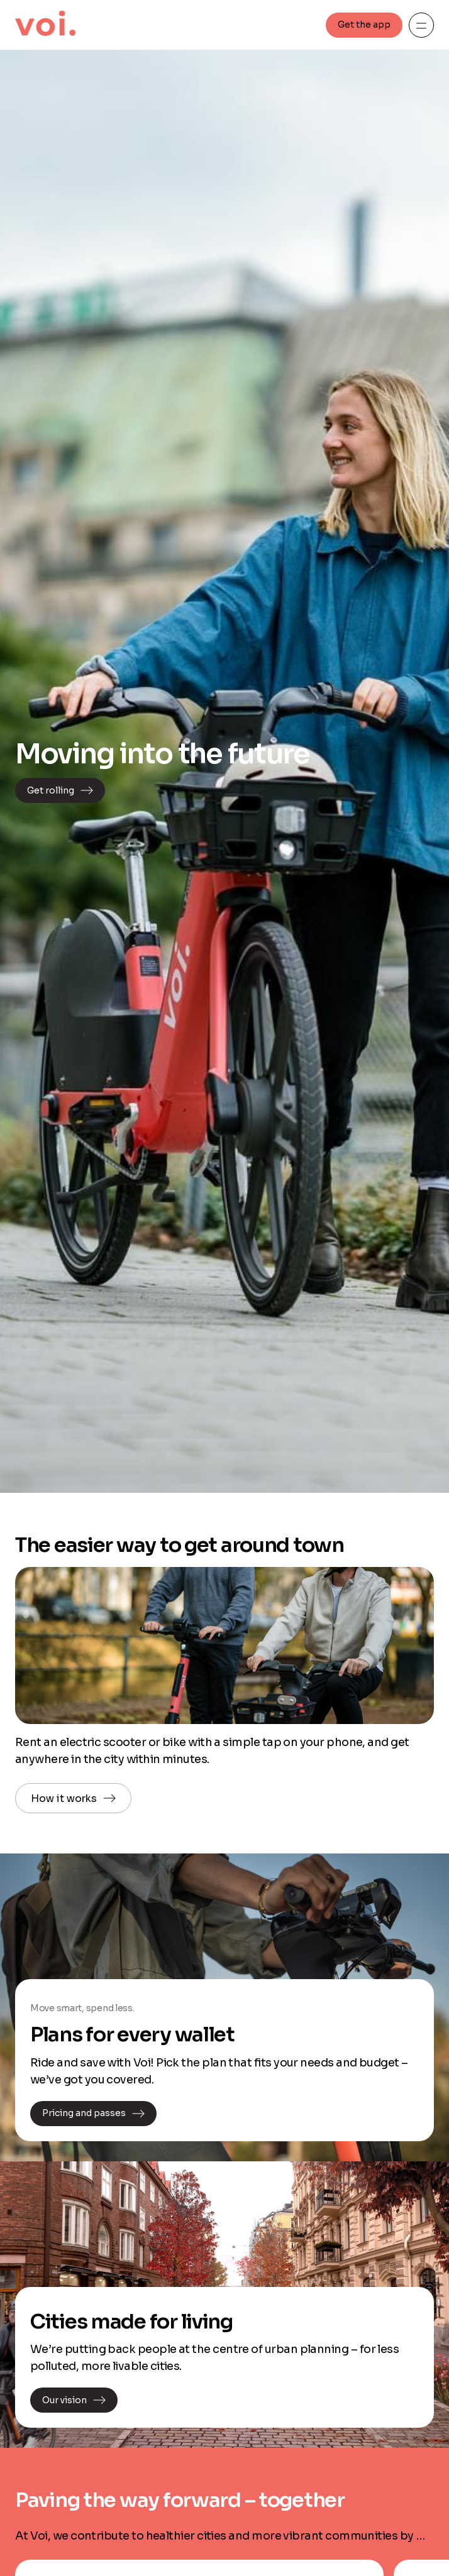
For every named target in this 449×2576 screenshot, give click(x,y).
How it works (73, 1798)
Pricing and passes (93, 2113)
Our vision (74, 2400)
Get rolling (60, 790)
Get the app (364, 24)
